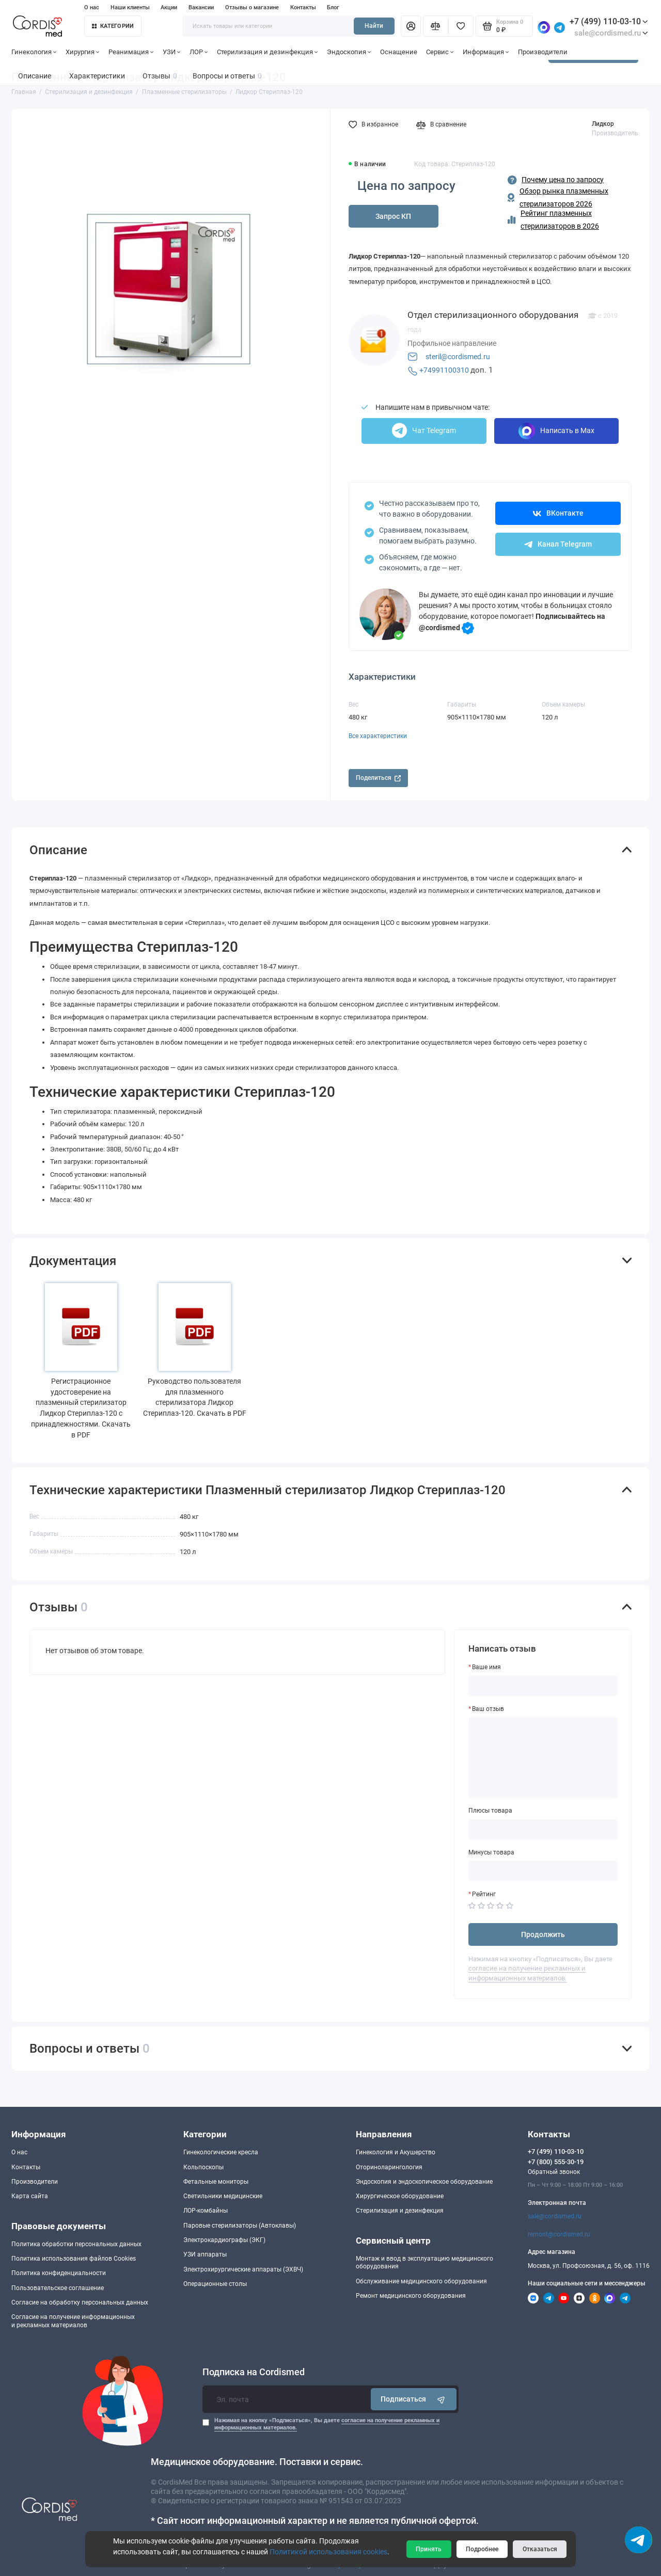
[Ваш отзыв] (543, 1757)
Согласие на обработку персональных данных (79, 2302)
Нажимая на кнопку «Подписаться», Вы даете (326, 2424)
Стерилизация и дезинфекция (267, 52)
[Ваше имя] (543, 1685)
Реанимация (131, 52)
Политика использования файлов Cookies (73, 2258)
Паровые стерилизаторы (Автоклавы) (239, 2225)
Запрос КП (393, 216)
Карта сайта (29, 2196)
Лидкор (603, 123)
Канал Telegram (558, 544)
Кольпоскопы (203, 2167)
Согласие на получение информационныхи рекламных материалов (73, 2320)
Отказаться (540, 2549)
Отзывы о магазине (252, 7)
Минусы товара (491, 1852)
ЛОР (199, 52)
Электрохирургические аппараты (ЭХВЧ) (243, 2269)
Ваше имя (486, 1667)
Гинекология (34, 52)
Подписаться (414, 2399)
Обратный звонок (554, 2171)
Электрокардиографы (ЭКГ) (224, 2240)
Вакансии (201, 7)
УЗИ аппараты (205, 2254)
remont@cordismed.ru (559, 2234)
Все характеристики (378, 736)
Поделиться (378, 777)
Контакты (303, 7)
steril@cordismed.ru (458, 357)
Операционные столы (215, 2283)
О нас (91, 7)
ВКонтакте (558, 513)
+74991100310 (444, 370)
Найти (374, 25)
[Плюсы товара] (543, 1829)
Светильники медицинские (222, 2196)
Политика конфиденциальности (58, 2273)
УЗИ (172, 52)
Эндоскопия (349, 52)
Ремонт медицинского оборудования (411, 2295)
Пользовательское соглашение (57, 2288)
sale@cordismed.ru (554, 2216)
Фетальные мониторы (215, 2181)
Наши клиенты (130, 7)
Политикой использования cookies (328, 2552)
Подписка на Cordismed (253, 2372)
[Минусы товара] (543, 1871)
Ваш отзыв (488, 1709)
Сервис (440, 52)
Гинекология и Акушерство (395, 2152)
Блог (333, 7)
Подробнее (482, 2549)
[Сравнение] (435, 25)
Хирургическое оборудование (400, 2196)
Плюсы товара (490, 1810)
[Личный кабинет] (410, 25)
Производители (543, 52)
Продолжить (543, 1934)
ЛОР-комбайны (205, 2210)
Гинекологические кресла (220, 2152)
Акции (169, 7)
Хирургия (83, 52)
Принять (429, 2549)
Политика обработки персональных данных (76, 2244)
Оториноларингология (389, 2167)
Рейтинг (484, 1894)
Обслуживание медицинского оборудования (421, 2281)
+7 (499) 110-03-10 (609, 21)
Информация (486, 52)
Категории (113, 26)
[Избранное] (461, 25)
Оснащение (398, 52)
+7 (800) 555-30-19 (556, 2162)
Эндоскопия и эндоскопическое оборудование (424, 2181)
